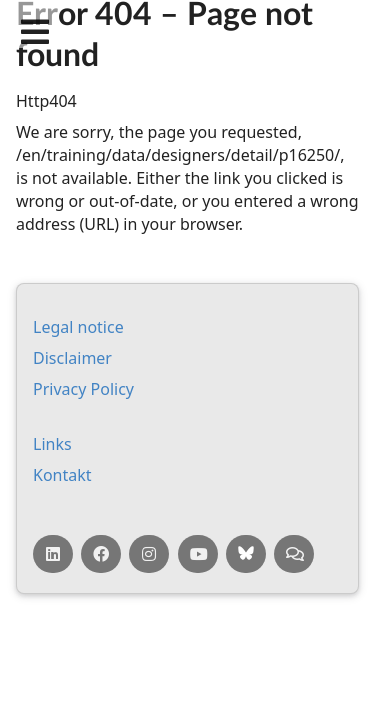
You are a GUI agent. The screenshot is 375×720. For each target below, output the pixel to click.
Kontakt (62, 475)
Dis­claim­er (72, 358)
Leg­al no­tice (78, 327)
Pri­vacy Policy (83, 389)
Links (52, 444)
